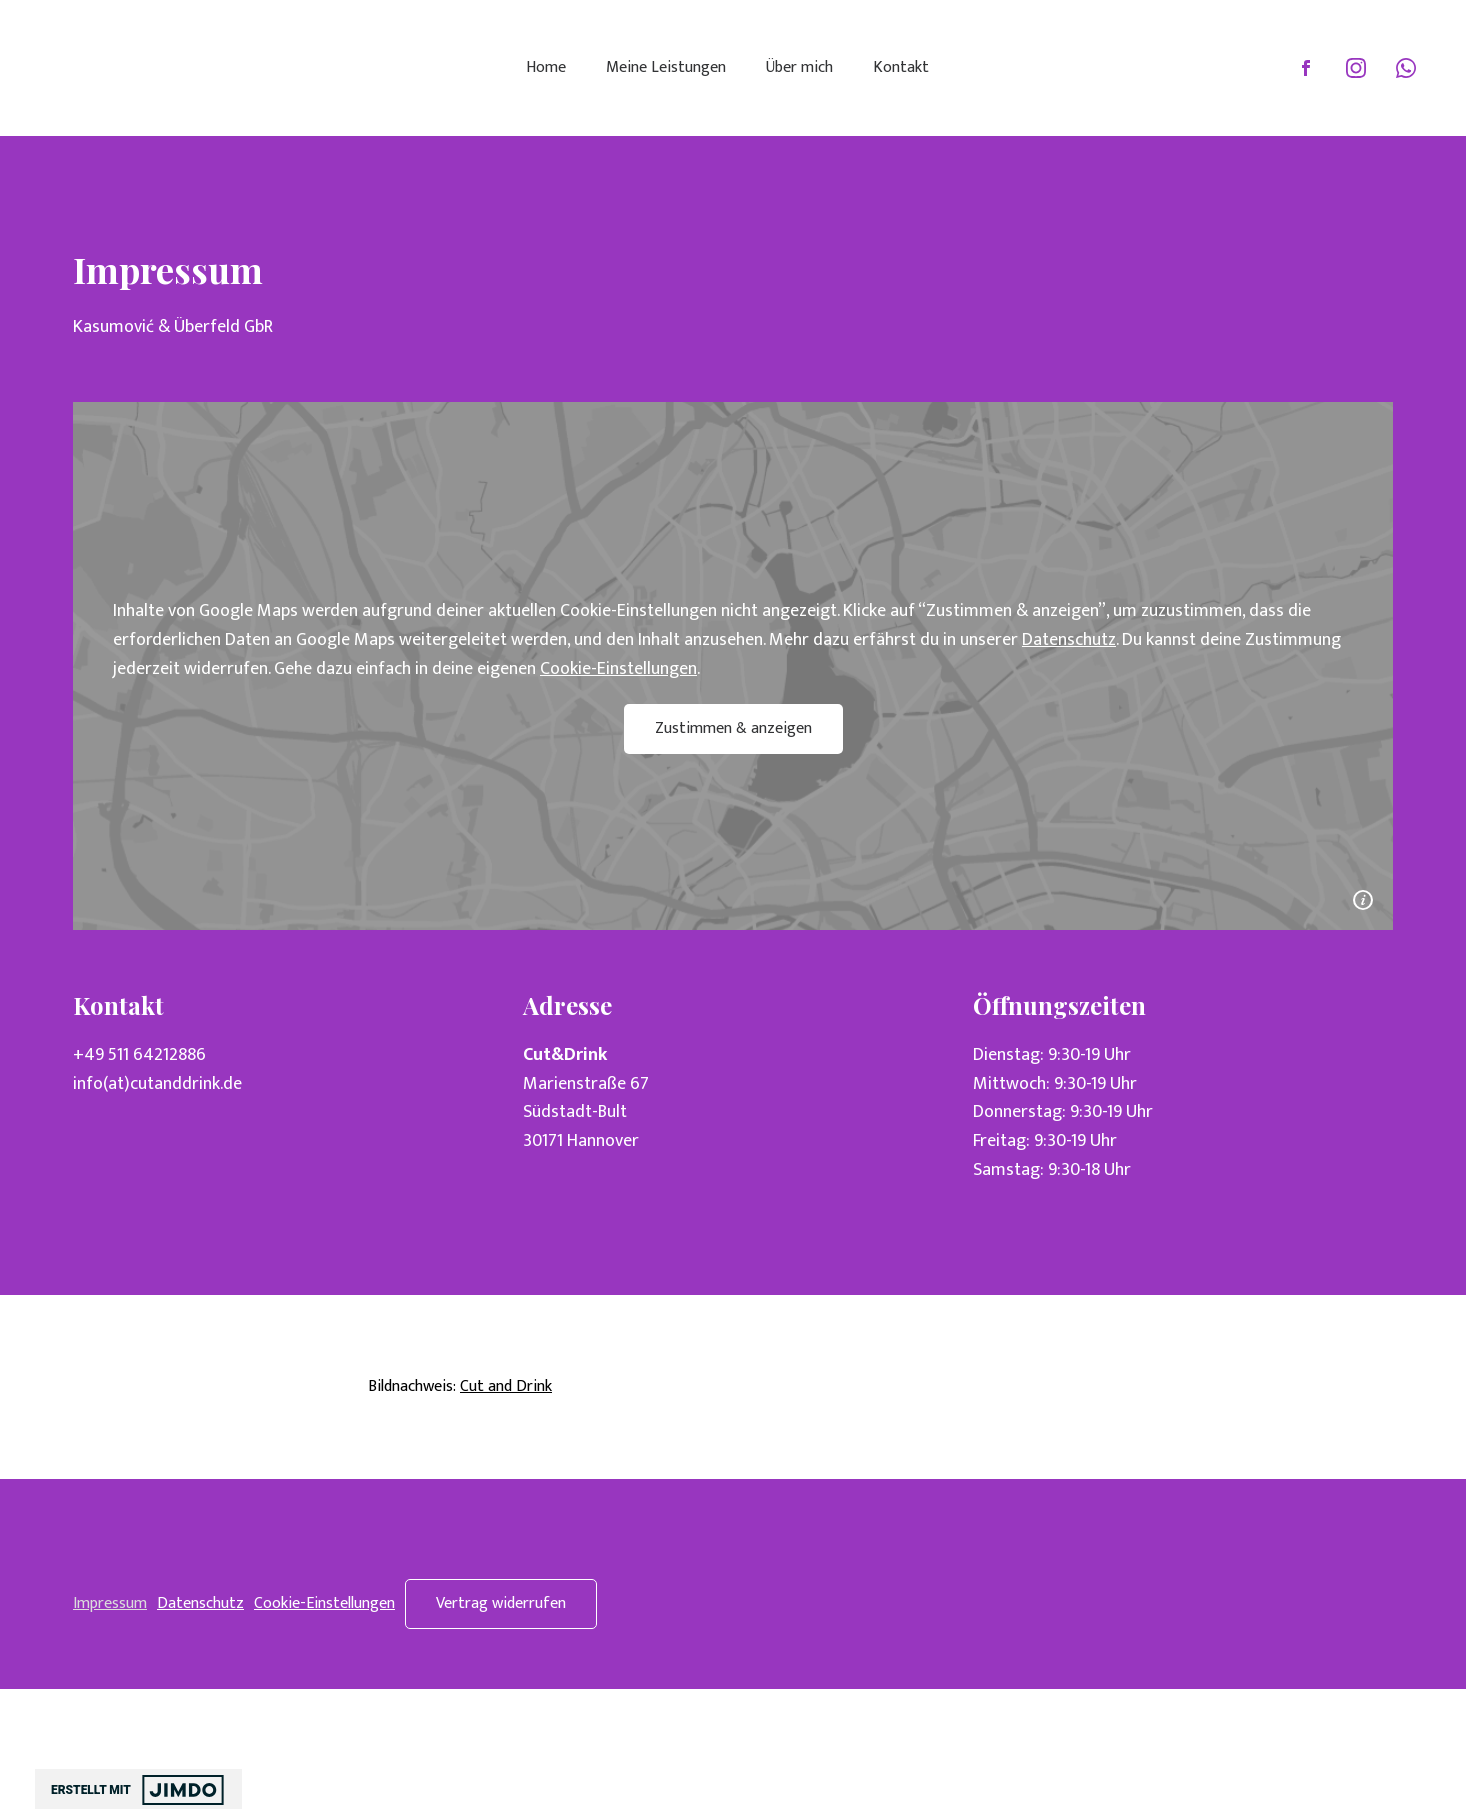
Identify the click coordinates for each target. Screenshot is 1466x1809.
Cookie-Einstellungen (618, 669)
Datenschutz (1069, 640)
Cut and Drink (506, 1386)
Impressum (110, 1603)
